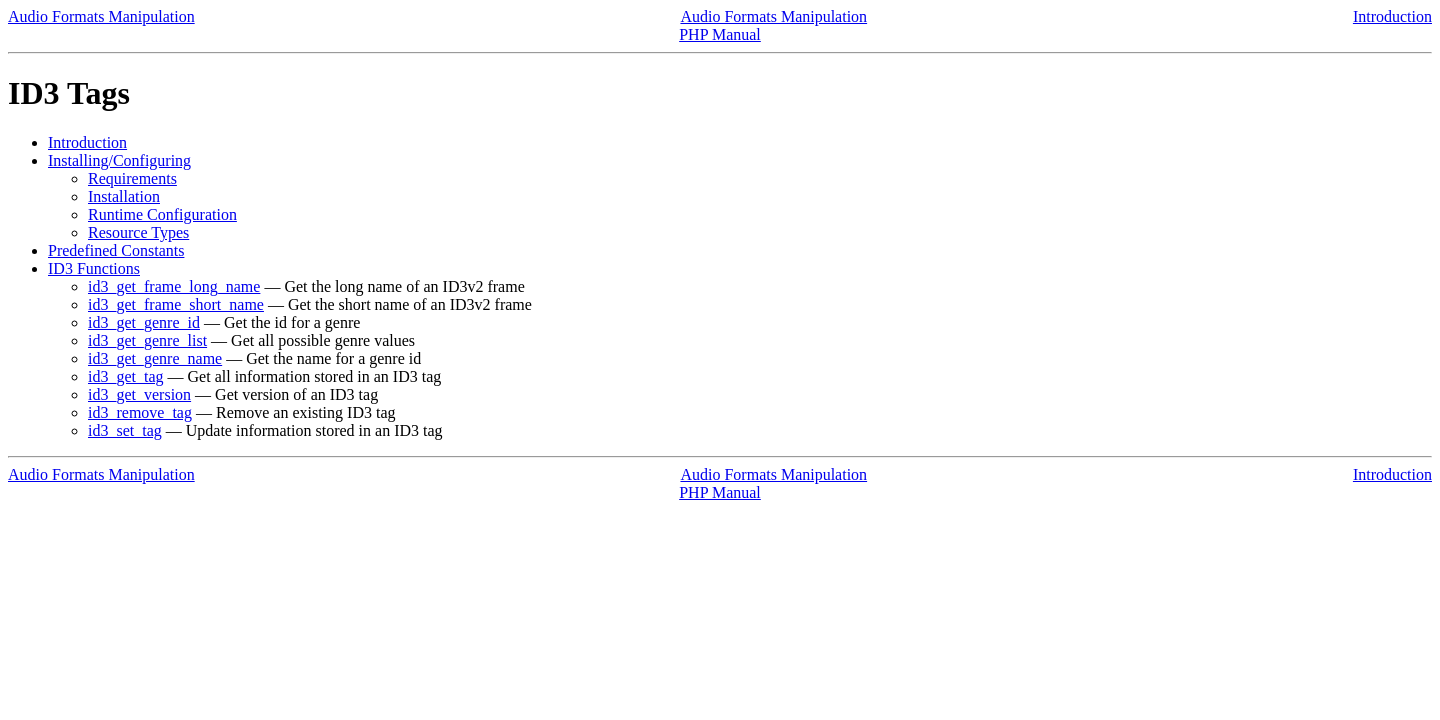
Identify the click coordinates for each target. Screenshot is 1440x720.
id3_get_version (139, 394)
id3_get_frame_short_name (176, 304)
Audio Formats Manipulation (101, 16)
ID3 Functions (94, 268)
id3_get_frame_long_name (174, 286)
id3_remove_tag (140, 412)
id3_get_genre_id (144, 322)
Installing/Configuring (119, 160)
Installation (124, 196)
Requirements (132, 178)
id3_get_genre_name (155, 358)
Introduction (1392, 16)
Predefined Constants (116, 250)
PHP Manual (720, 34)
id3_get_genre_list (147, 340)
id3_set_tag (125, 430)
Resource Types (138, 232)
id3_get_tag (126, 376)
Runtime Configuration (162, 214)
